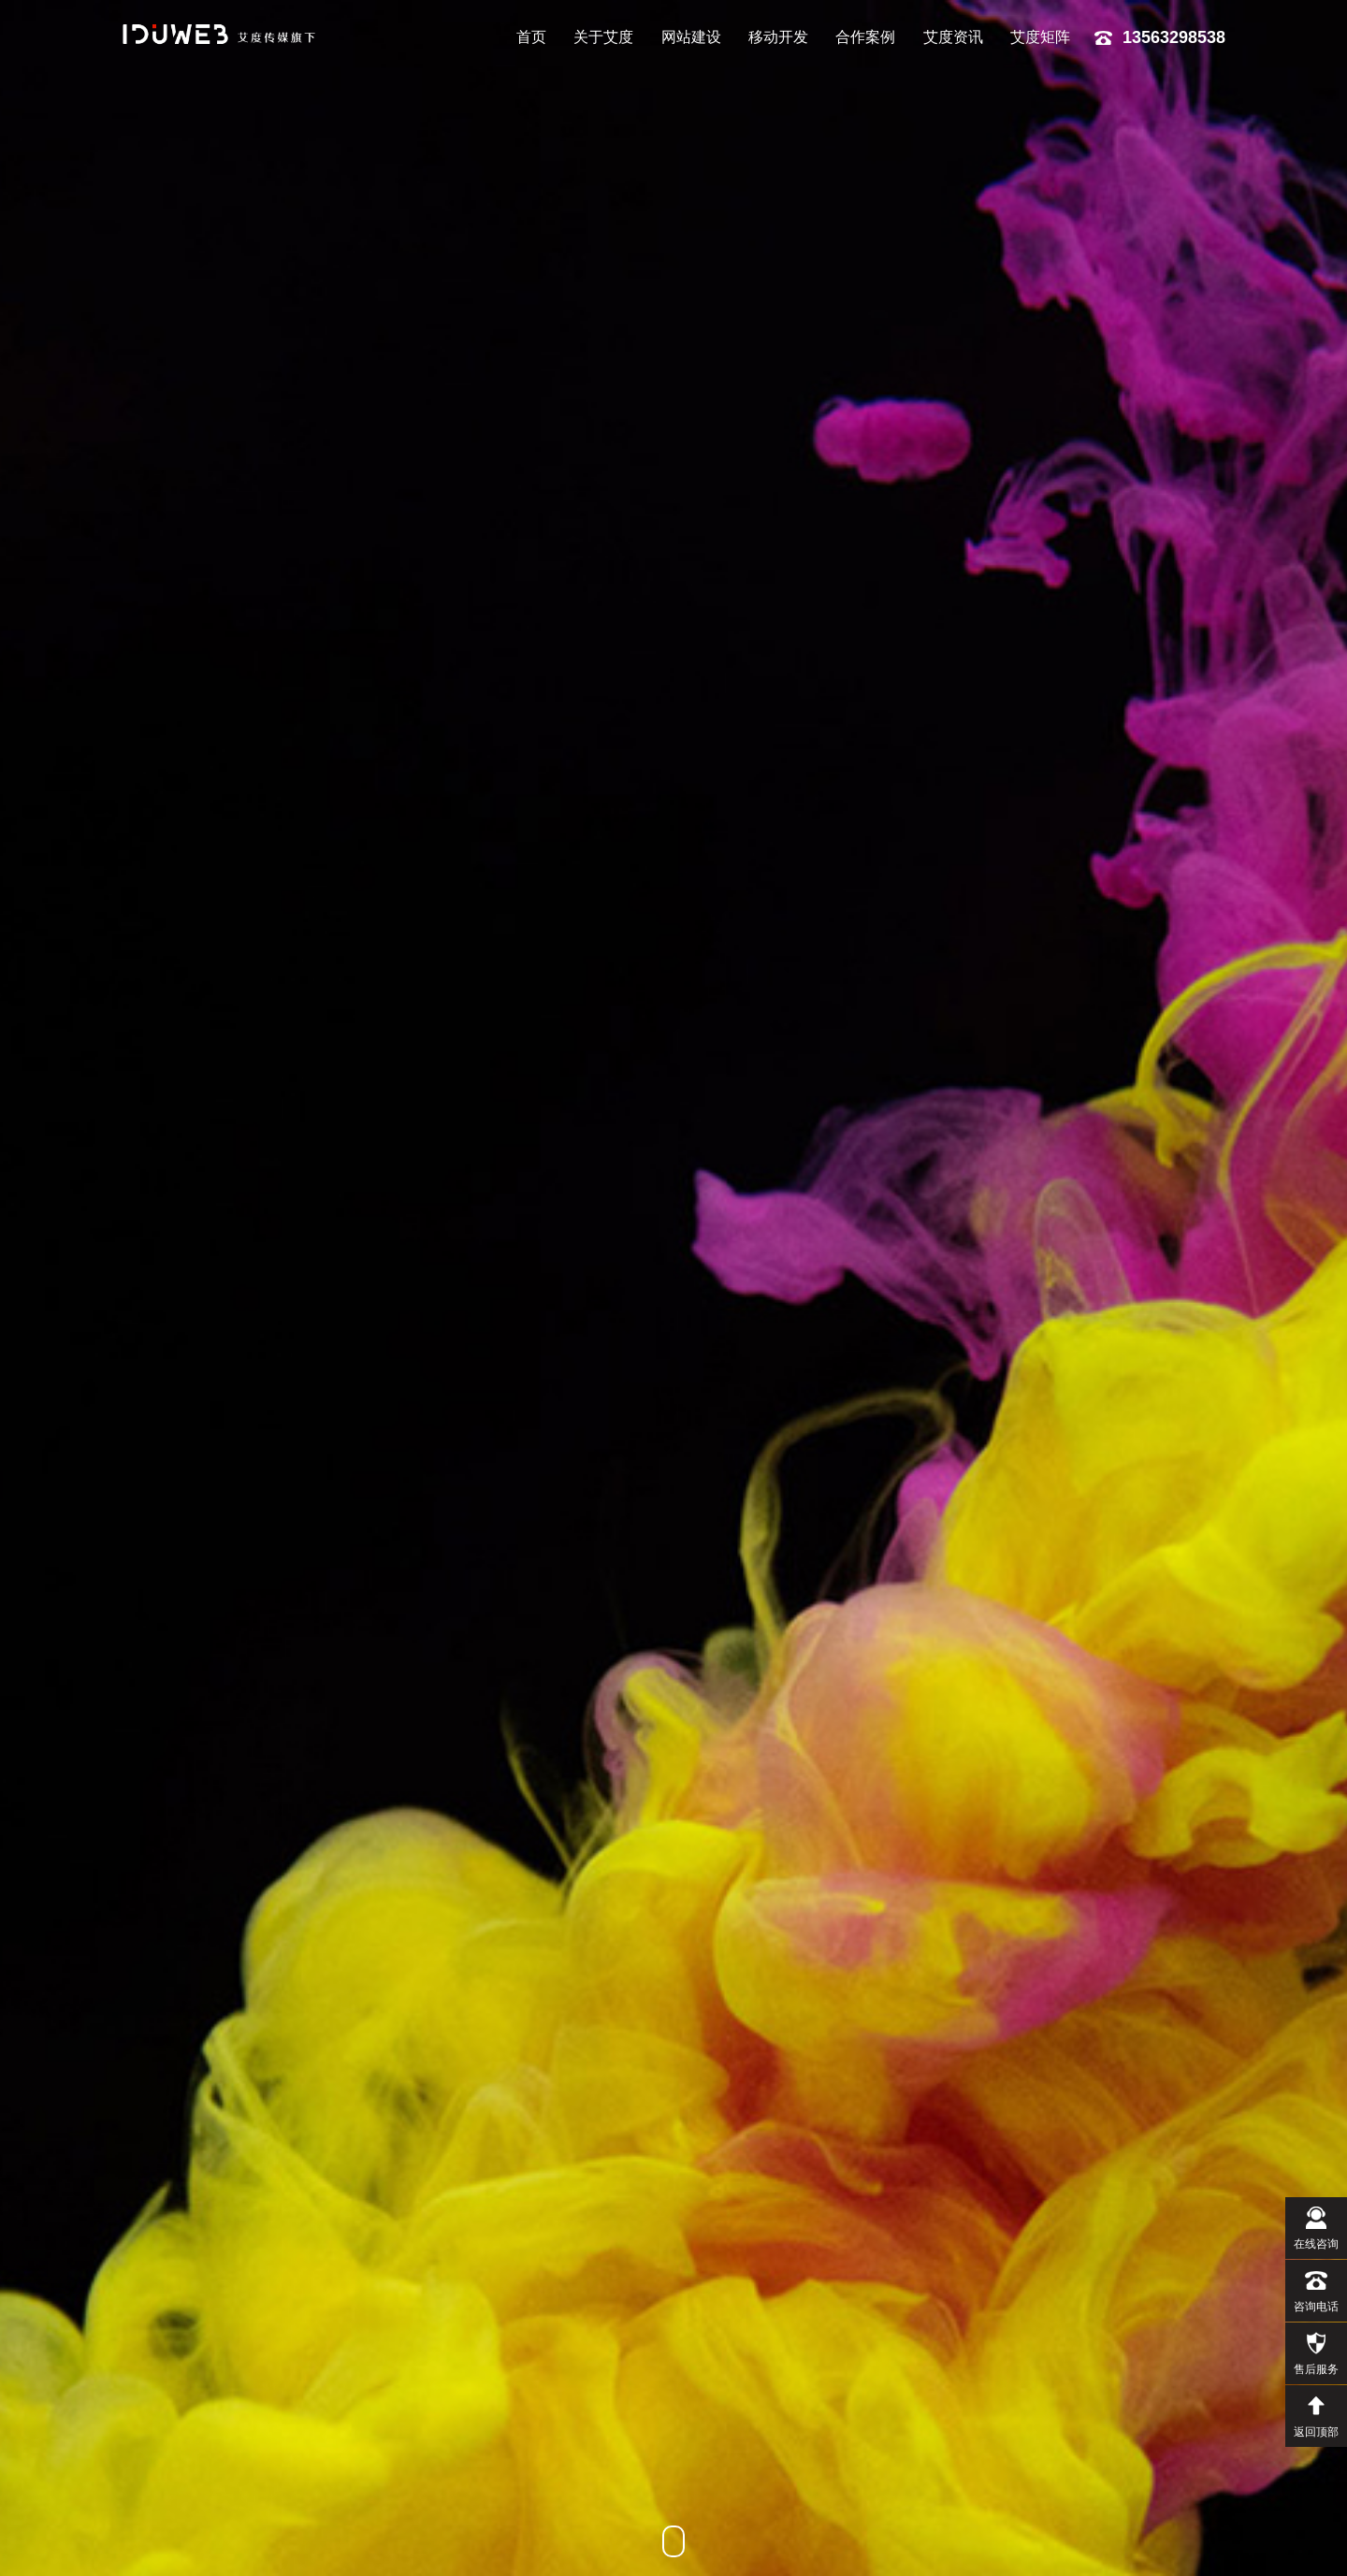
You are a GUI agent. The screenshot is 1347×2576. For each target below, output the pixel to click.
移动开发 (778, 37)
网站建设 (691, 37)
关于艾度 (603, 37)
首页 (531, 37)
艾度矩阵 (1040, 37)
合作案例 (865, 37)
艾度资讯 (953, 37)
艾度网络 (224, 34)
